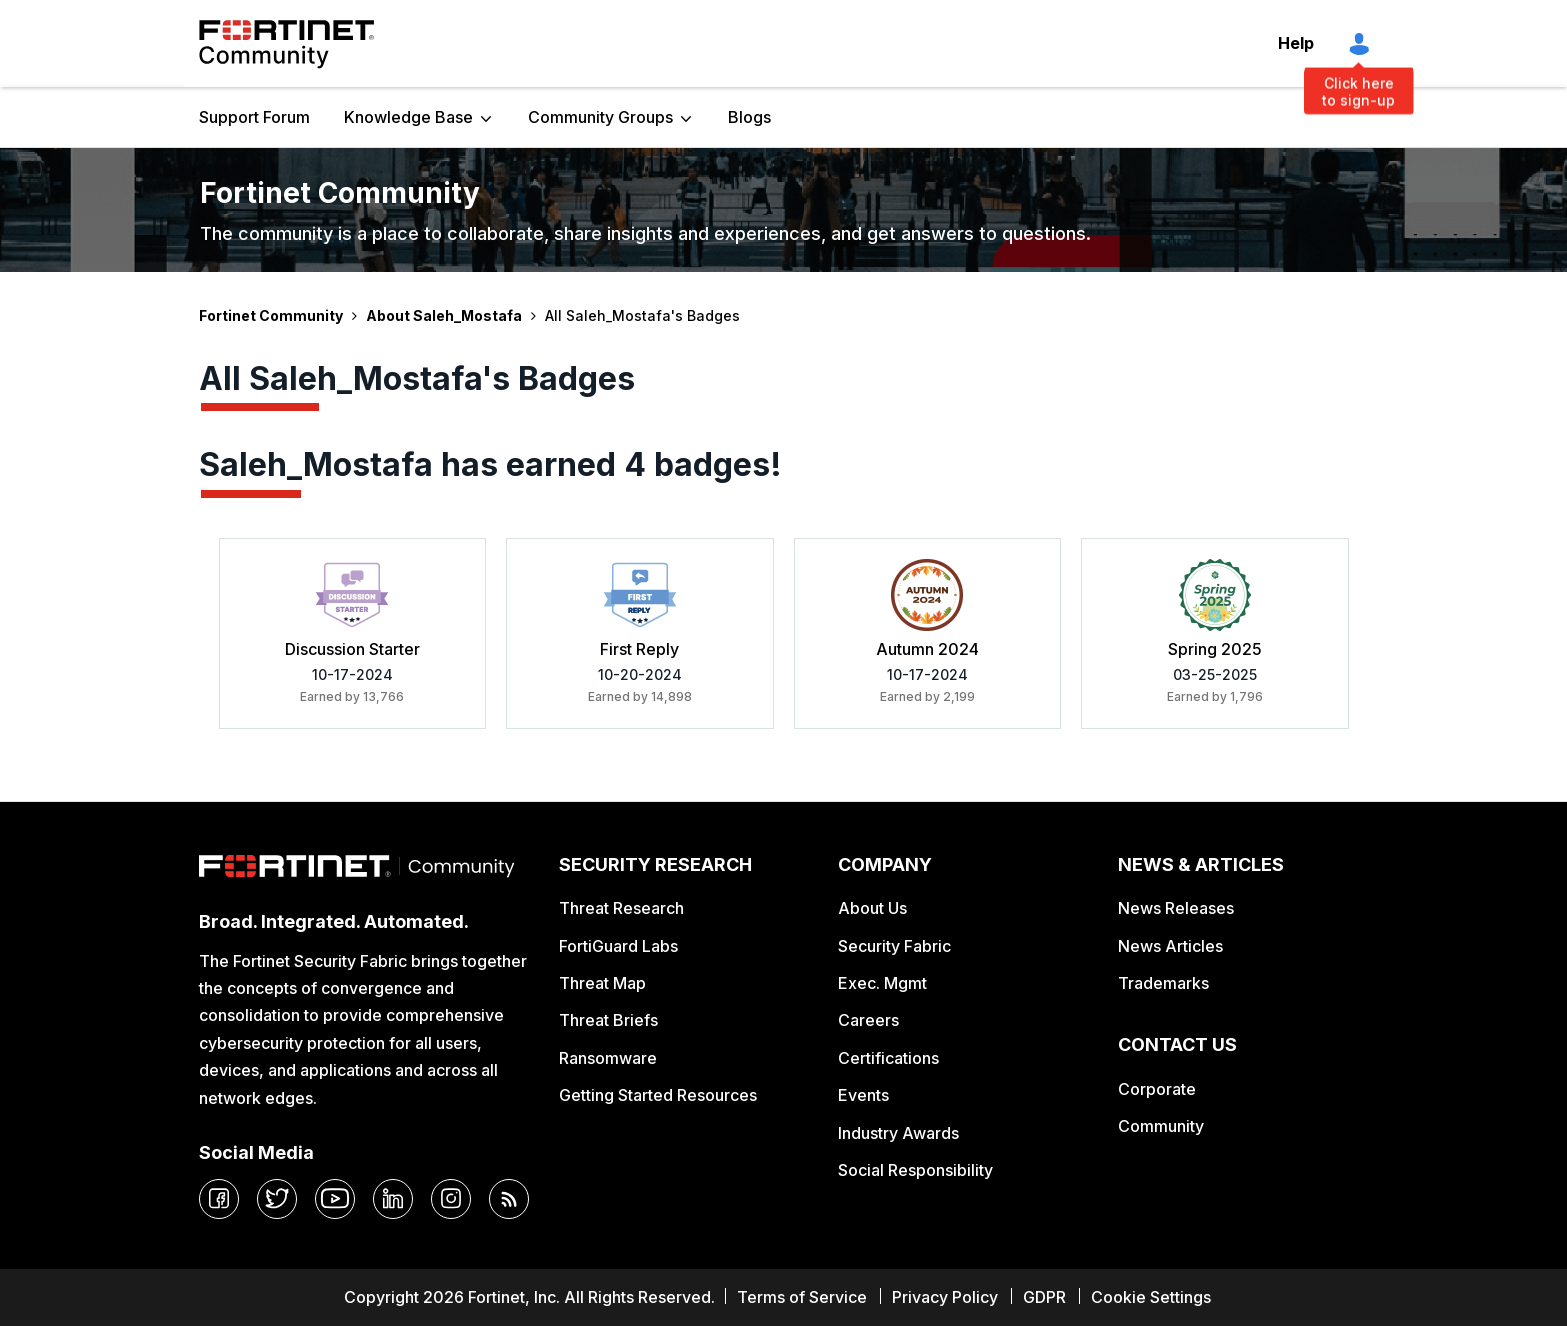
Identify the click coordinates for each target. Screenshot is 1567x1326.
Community (1161, 1126)
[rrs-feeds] (509, 1199)
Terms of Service (802, 1297)
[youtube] (335, 1199)
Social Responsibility (915, 1170)
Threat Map (602, 983)
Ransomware (608, 1058)
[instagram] (451, 1199)
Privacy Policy (945, 1297)
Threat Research (621, 908)
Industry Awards (898, 1133)
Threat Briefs (608, 1020)
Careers (868, 1020)
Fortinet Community (286, 44)
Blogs (749, 117)
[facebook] (219, 1199)
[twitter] (277, 1199)
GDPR (1044, 1297)
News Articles (1170, 946)
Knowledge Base (408, 117)
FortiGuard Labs (618, 946)
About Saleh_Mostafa (444, 315)
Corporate (1157, 1089)
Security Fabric (894, 946)
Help (1296, 43)
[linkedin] (393, 1199)
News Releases (1176, 908)
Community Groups (600, 117)
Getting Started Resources (658, 1095)
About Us (872, 908)
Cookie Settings (1151, 1297)
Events (863, 1095)
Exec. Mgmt (882, 983)
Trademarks (1163, 983)
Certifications (888, 1058)
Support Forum (254, 117)
